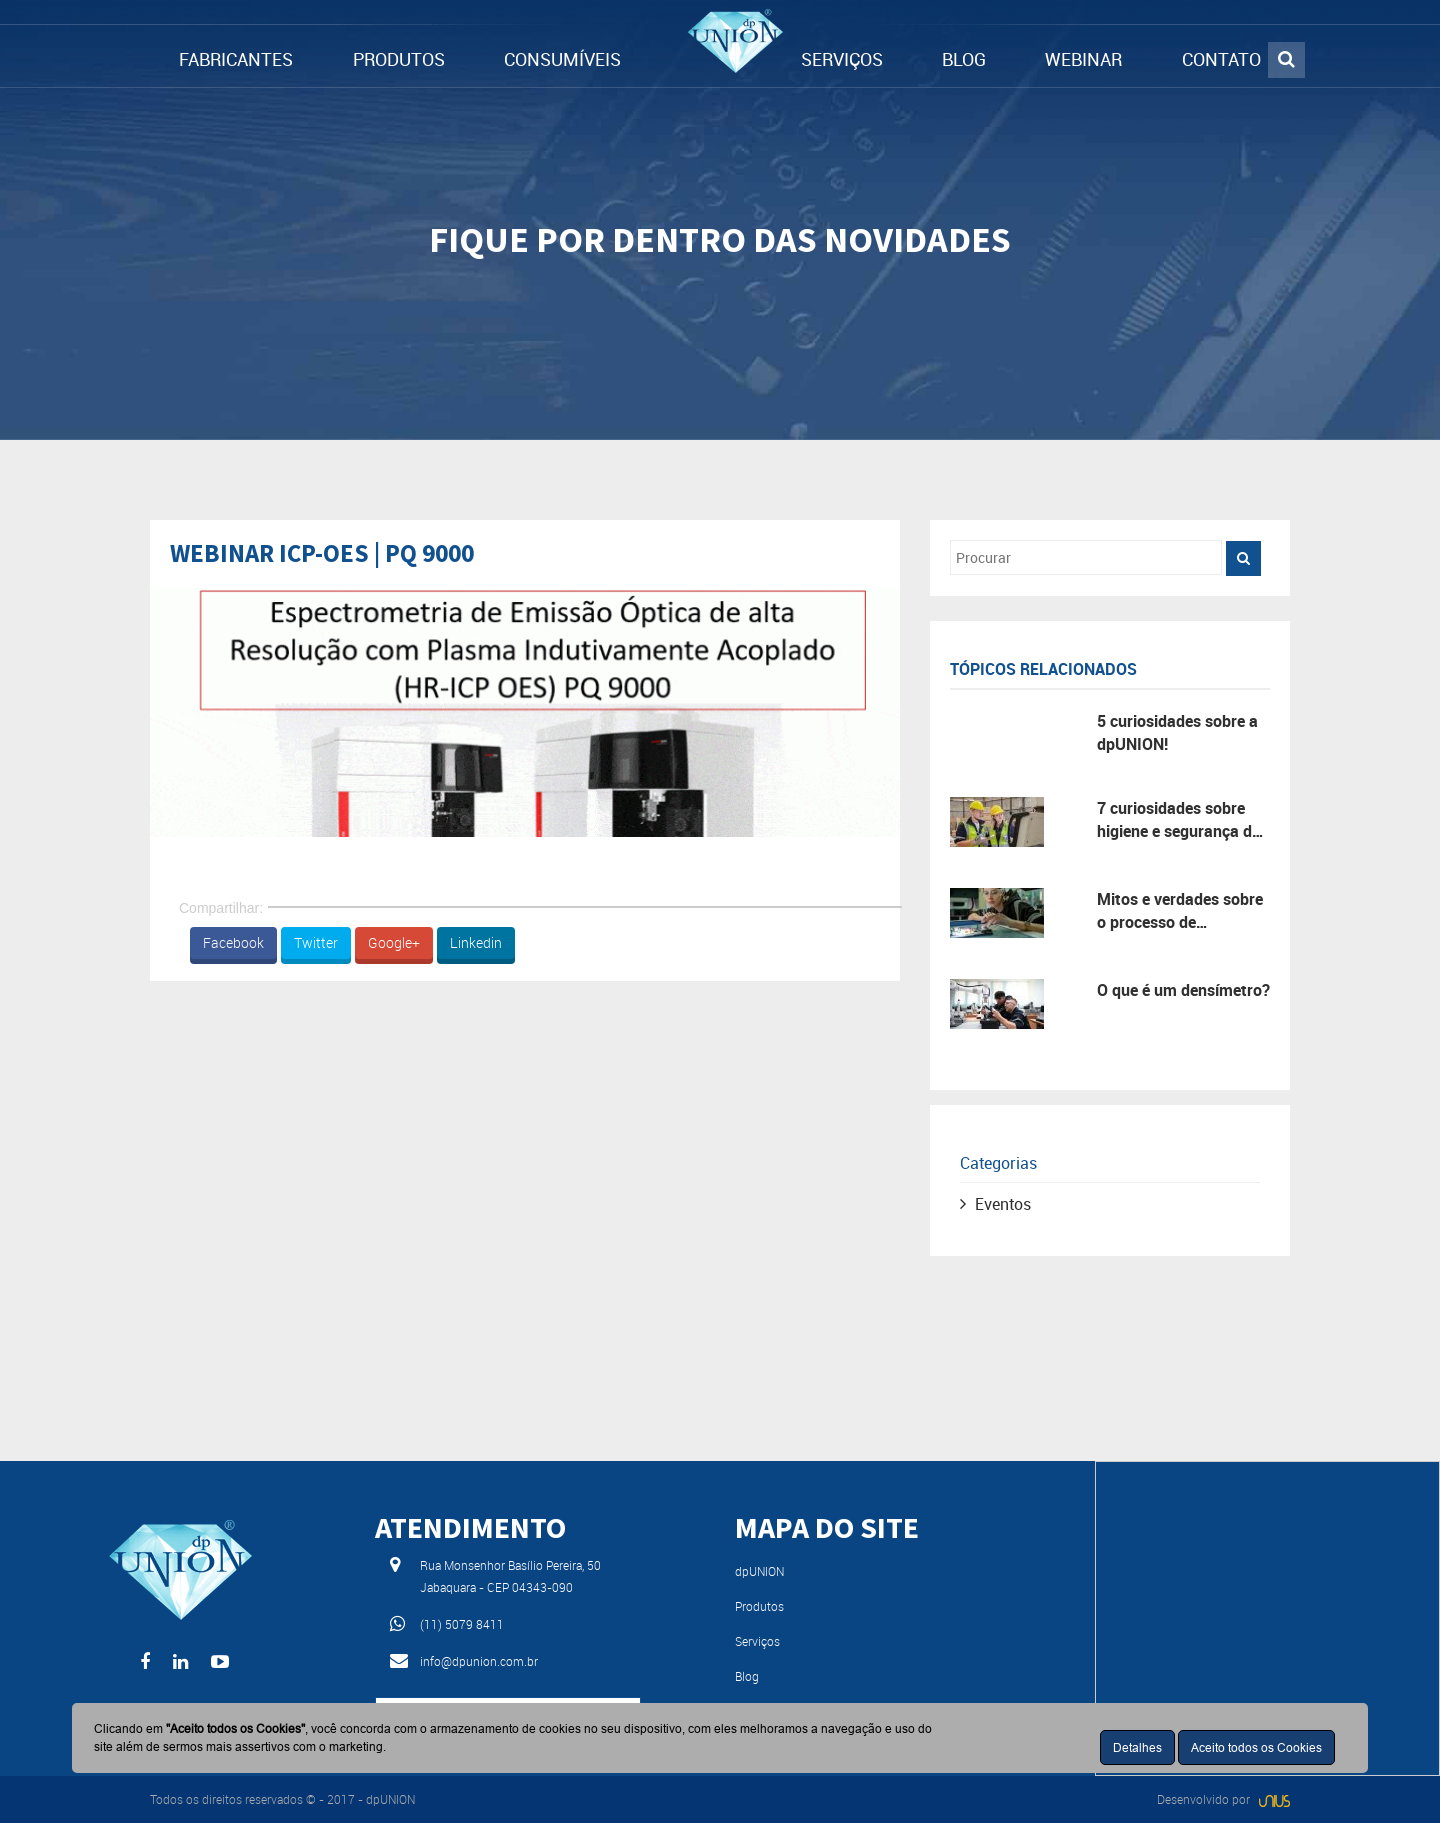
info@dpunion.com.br (479, 1661)
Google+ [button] (394, 942)
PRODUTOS (399, 59)
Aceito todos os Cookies (1256, 1747)
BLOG (964, 59)
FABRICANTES (236, 59)
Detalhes (1137, 1747)
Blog (747, 1676)
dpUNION (759, 1571)
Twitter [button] (316, 942)
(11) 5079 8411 (462, 1624)
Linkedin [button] (476, 942)
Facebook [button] (233, 942)
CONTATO (1221, 59)
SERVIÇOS (842, 59)
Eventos (1003, 1204)
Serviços (757, 1641)
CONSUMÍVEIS (562, 59)
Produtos (759, 1606)
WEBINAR (1083, 59)
